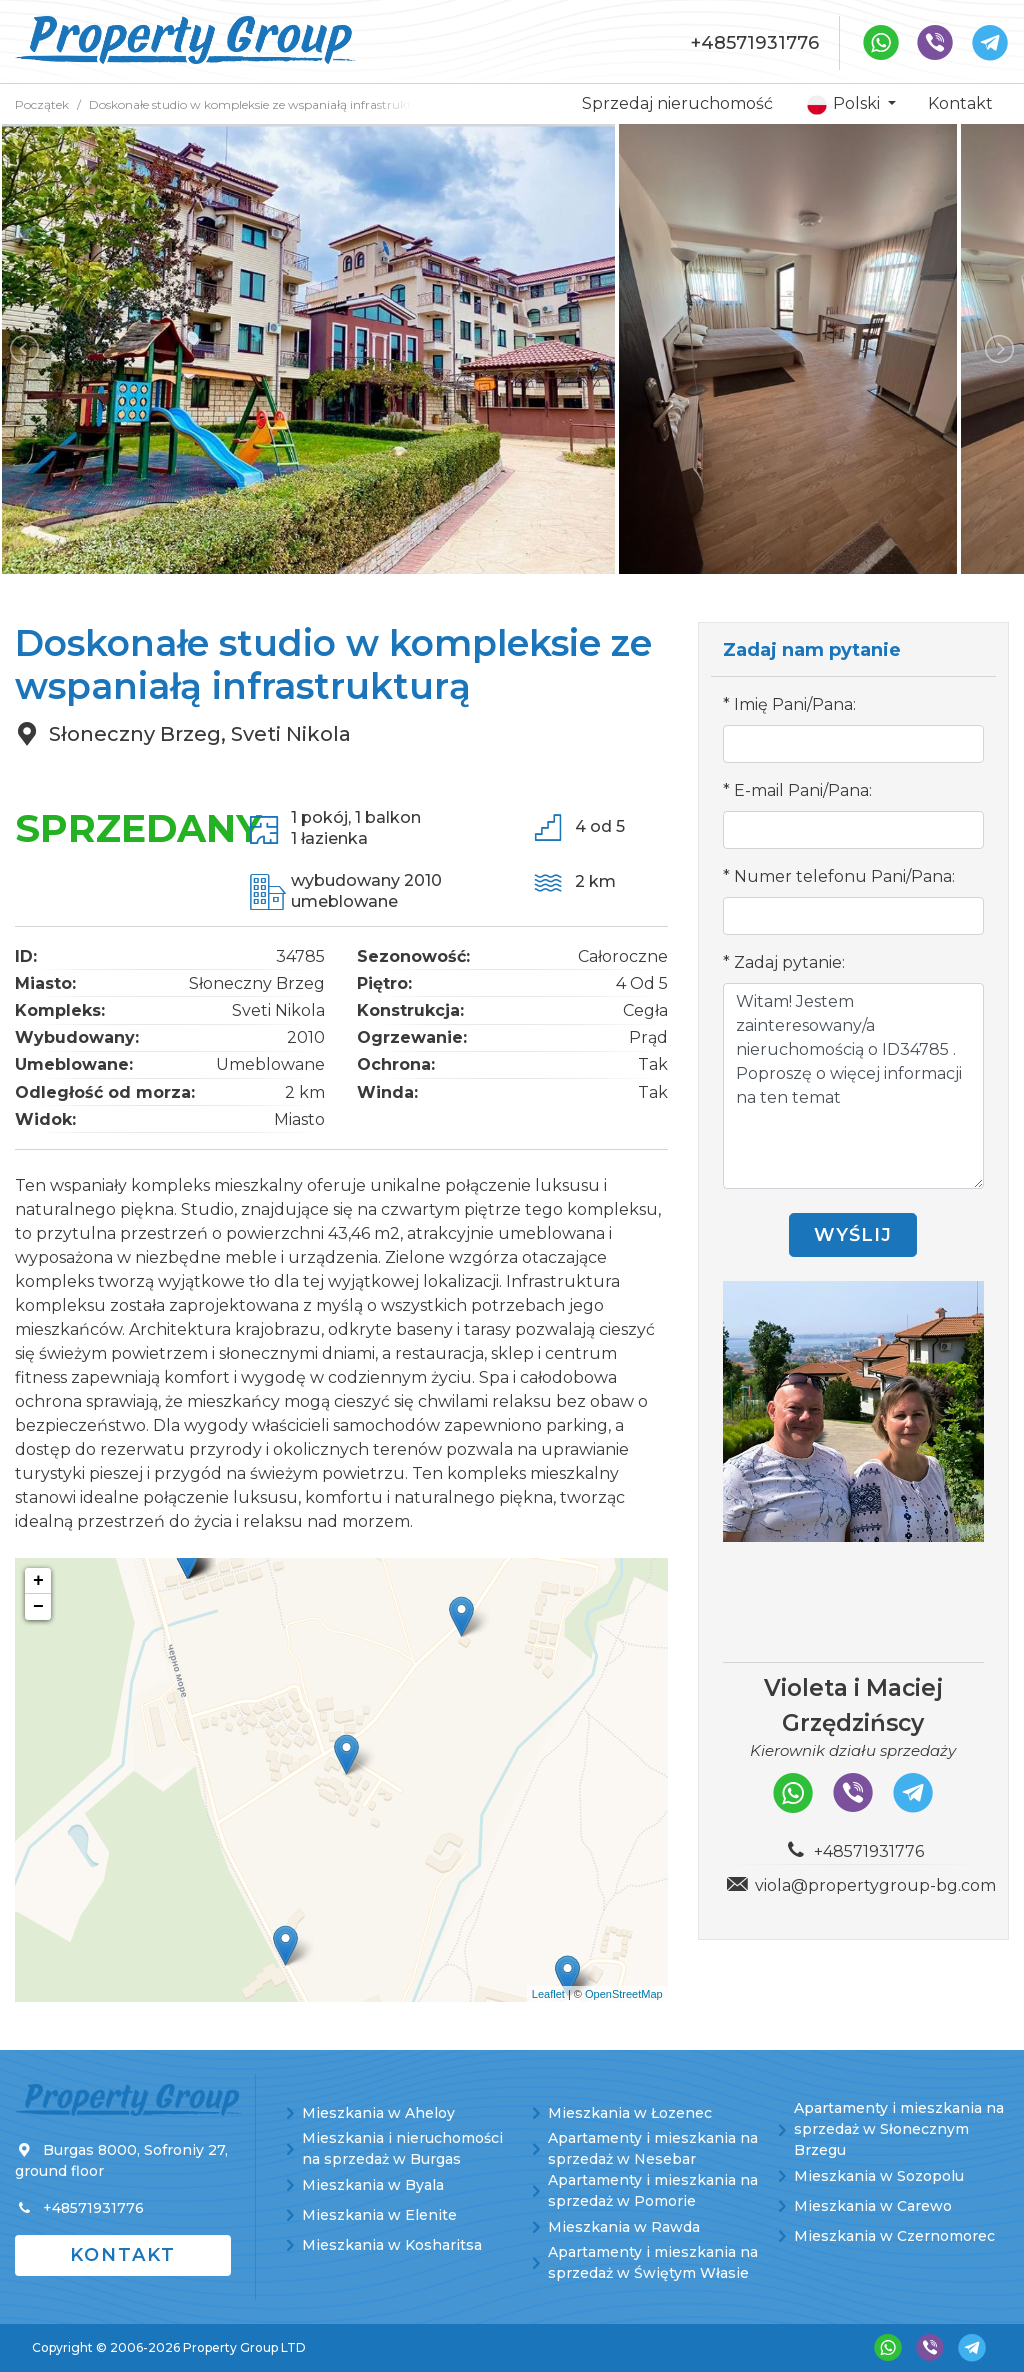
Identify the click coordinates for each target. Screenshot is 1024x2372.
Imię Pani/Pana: (795, 704)
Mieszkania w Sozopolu (879, 2176)
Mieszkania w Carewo (873, 2206)
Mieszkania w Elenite (379, 2215)
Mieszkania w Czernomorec (894, 2236)
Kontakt (960, 103)
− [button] (38, 1607)
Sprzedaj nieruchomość (677, 103)
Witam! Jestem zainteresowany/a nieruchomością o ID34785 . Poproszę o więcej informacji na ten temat (853, 1086)
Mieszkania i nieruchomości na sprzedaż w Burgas (402, 2148)
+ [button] (38, 1581)
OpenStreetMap (624, 1994)
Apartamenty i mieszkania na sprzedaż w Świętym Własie (653, 2262)
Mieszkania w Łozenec (630, 2113)
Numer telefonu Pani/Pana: (844, 876)
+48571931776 (755, 43)
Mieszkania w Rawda (624, 2227)
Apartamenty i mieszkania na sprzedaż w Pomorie (653, 2190)
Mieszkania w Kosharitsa (392, 2245)
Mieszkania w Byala (373, 2185)
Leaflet (548, 1994)
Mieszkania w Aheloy (378, 2113)
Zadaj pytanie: (789, 962)
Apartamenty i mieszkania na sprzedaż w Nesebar (653, 2148)
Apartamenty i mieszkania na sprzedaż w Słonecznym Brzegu (899, 2129)
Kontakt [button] (123, 2255)
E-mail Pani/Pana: (803, 790)
